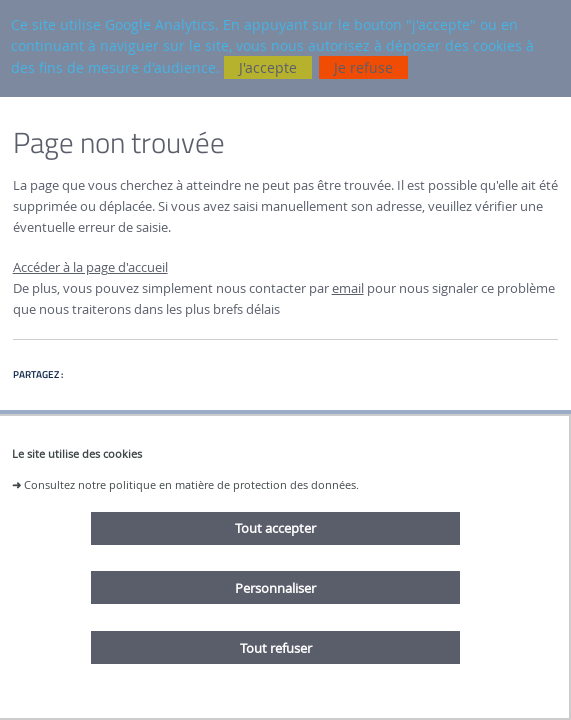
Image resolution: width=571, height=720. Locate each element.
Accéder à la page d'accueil (90, 267)
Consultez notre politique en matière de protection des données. (191, 484)
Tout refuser (276, 648)
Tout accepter (275, 528)
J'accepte (268, 67)
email (348, 288)
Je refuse (363, 67)
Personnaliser (275, 588)
